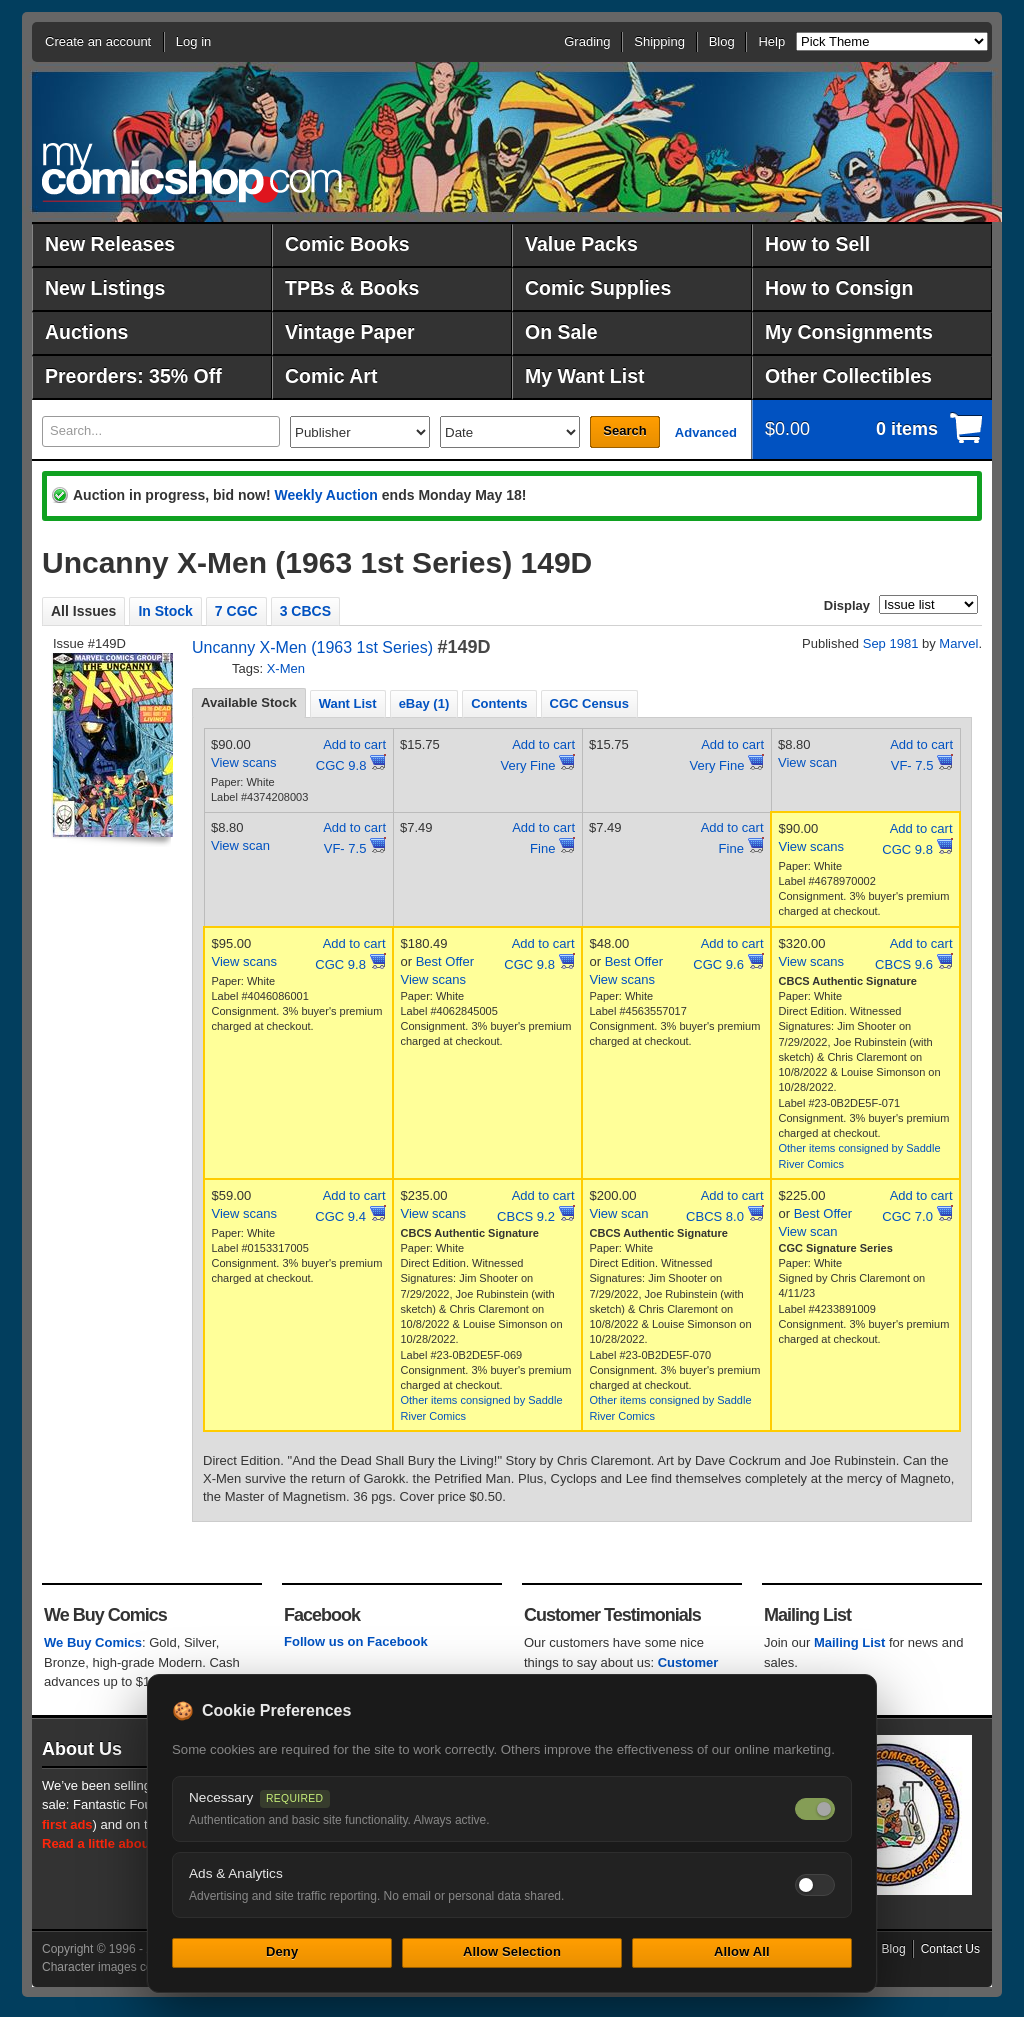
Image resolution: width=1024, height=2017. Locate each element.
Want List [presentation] (348, 703)
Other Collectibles (848, 376)
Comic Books (347, 244)
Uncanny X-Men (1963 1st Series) (312, 647)
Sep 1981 (891, 643)
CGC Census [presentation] (589, 703)
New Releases (110, 244)
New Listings (105, 288)
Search (624, 430)
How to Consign (839, 288)
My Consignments (849, 332)
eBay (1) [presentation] (424, 703)
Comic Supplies (598, 288)
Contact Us (950, 1949)
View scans (244, 762)
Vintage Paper (350, 332)
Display (847, 605)
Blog (722, 41)
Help (771, 41)
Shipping (659, 41)
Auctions (86, 332)
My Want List (585, 376)
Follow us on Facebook (356, 1641)
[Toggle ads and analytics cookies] (815, 1885)
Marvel (958, 643)
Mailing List (850, 1642)
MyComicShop (192, 172)
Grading (587, 41)
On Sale (561, 332)
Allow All (742, 1951)
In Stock (165, 611)
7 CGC (236, 611)
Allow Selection (512, 1951)
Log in (193, 41)
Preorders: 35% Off (133, 376)
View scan (807, 762)
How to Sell (817, 244)
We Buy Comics (93, 1642)
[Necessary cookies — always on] (815, 1809)
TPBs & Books (352, 288)
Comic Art (331, 376)
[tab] (249, 703)
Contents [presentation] (499, 703)
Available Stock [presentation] (249, 702)
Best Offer (445, 961)
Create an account (98, 41)
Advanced (706, 432)
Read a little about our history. (135, 1843)
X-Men (286, 668)
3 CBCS (305, 611)
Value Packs (581, 244)
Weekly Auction (325, 495)
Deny (282, 1951)
